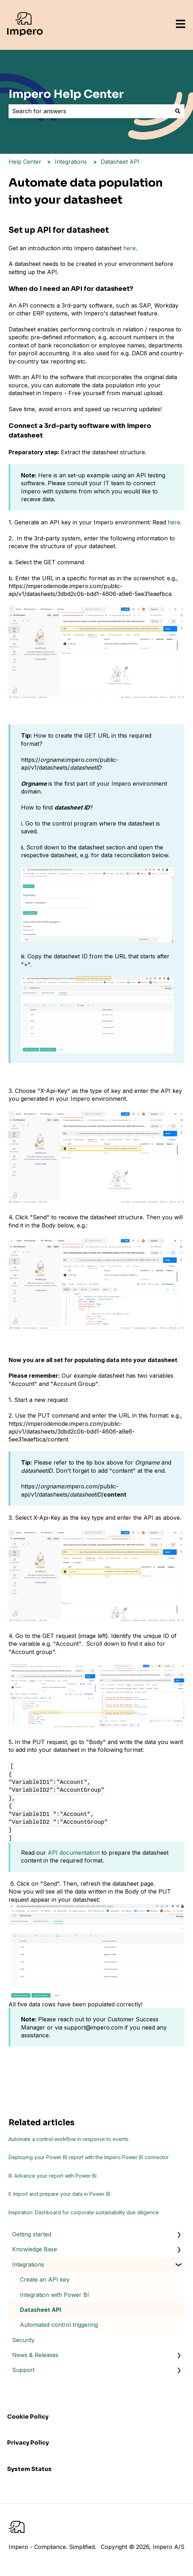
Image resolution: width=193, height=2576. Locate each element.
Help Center (25, 161)
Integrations (71, 161)
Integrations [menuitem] (28, 2264)
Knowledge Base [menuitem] (34, 2249)
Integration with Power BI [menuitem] (54, 2294)
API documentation (74, 1852)
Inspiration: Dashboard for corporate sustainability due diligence (84, 2212)
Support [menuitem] (23, 2369)
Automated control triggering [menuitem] (59, 2324)
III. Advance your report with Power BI (52, 2176)
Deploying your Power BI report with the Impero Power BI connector (89, 2157)
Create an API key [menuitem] (44, 2279)
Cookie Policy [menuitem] (27, 2416)
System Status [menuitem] (29, 2469)
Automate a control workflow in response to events (69, 2139)
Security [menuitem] (23, 2340)
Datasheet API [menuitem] (40, 2309)
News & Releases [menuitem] (35, 2354)
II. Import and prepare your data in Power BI (59, 2194)
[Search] (177, 111)
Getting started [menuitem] (31, 2234)
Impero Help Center (66, 94)
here (129, 248)
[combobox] (90, 111)
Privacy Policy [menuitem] (28, 2442)
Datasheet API (120, 161)
